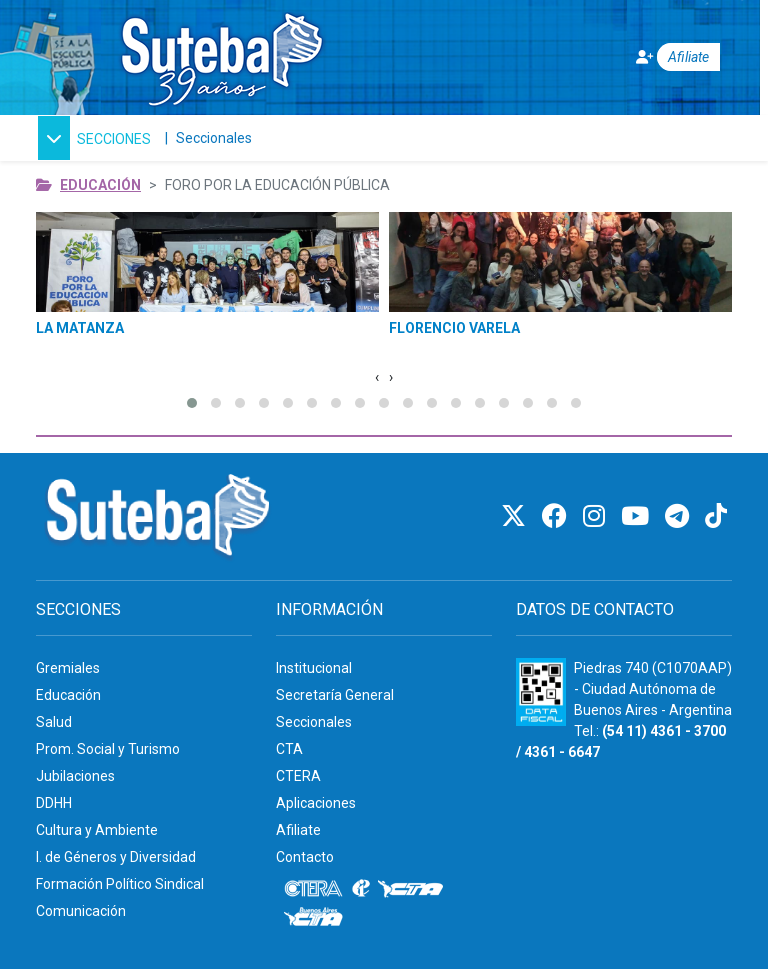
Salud (54, 722)
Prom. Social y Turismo (108, 749)
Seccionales (214, 138)
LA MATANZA (80, 328)
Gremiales (68, 668)
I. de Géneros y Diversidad (116, 857)
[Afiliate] (665, 57)
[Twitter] (516, 516)
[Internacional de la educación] (361, 889)
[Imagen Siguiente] (391, 377)
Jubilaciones (75, 776)
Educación (100, 185)
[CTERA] (314, 889)
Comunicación (81, 911)
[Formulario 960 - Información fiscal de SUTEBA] (541, 692)
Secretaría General (335, 695)
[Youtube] (638, 516)
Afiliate (298, 830)
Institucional (314, 668)
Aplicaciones (316, 803)
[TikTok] (716, 516)
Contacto (305, 857)
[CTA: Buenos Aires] (316, 919)
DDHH (54, 803)
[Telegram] (680, 516)
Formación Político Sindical (120, 884)
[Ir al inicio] (221, 53)
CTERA (298, 776)
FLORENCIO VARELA (454, 328)
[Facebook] (557, 516)
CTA (289, 749)
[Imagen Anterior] (377, 377)
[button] (94, 138)
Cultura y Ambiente (97, 830)
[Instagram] (597, 516)
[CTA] (410, 889)
